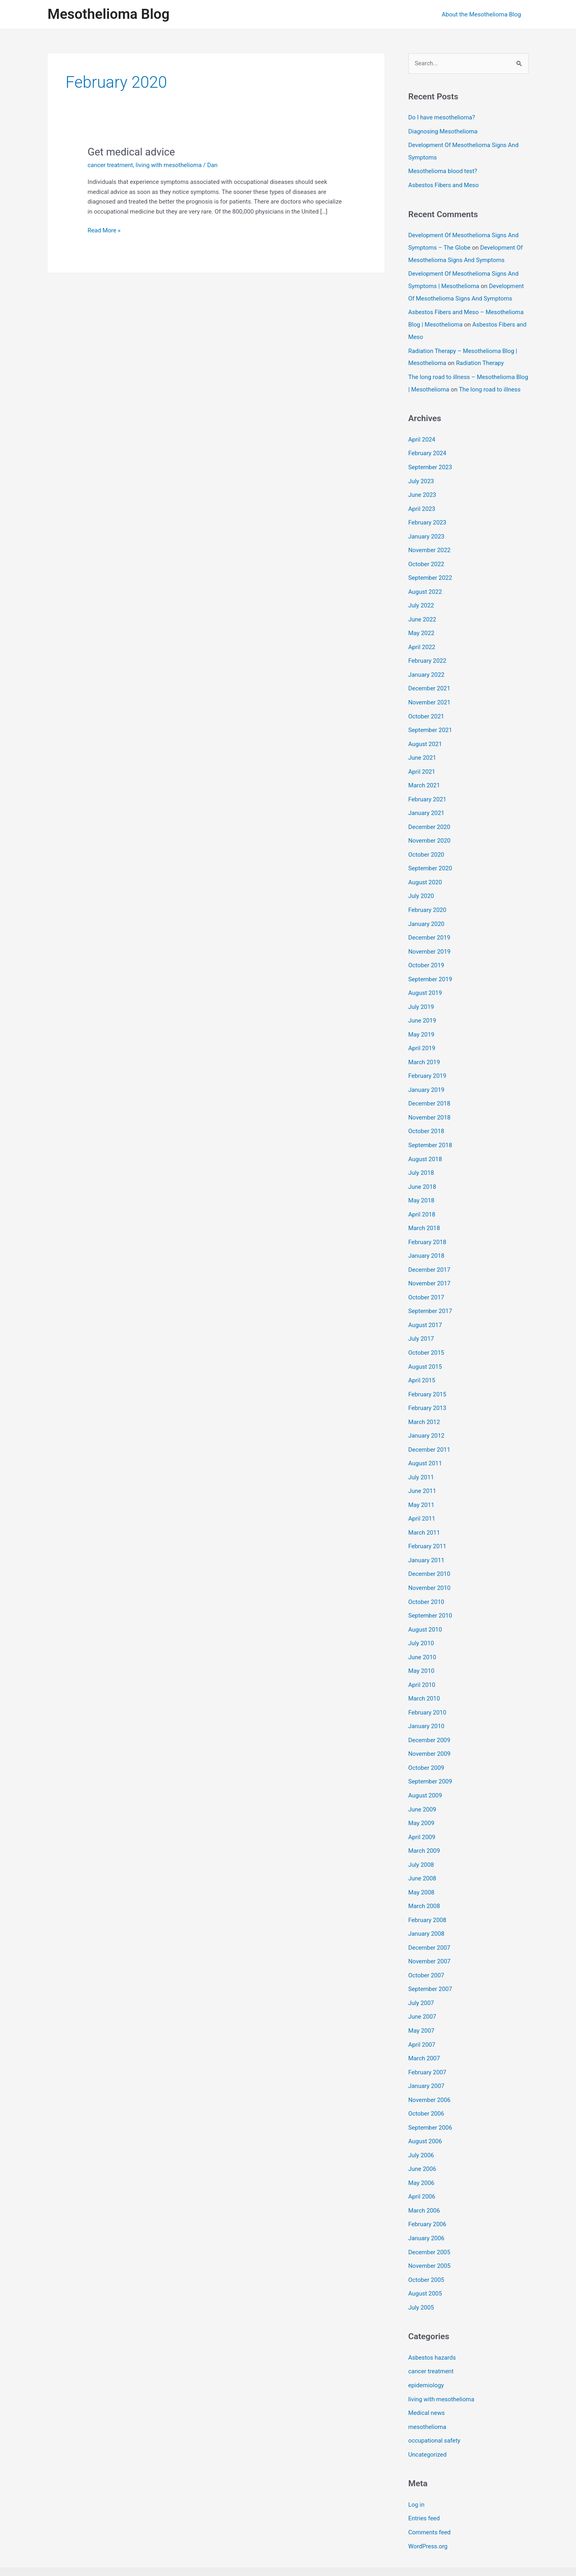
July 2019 (421, 1000)
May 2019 (421, 1027)
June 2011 (422, 1473)
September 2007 (430, 1960)
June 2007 (422, 1987)
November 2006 (429, 2068)
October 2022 (426, 567)
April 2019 (422, 1040)
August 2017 (425, 1311)
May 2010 (421, 1649)
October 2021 (426, 716)
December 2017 (429, 1257)
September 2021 (430, 729)
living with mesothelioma (169, 165)
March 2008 (424, 1879)
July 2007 (421, 1973)
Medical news (426, 2375)
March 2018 (424, 1216)
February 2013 (427, 1392)
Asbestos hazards (432, 2321)
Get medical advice (132, 152)
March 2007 (424, 2027)
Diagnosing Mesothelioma (443, 131)
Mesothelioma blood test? (443, 170)
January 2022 (426, 675)
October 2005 (426, 2244)
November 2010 (429, 1568)
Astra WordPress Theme (356, 2540)
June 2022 (422, 621)
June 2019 (422, 1013)
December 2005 (429, 2217)
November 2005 (429, 2230)
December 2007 (429, 1919)
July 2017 (421, 1324)
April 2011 (422, 1500)
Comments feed (429, 2492)
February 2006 (427, 2190)
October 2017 (426, 1284)
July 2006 (421, 2122)
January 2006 (426, 2203)
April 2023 (422, 513)
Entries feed (424, 2479)
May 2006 (421, 2149)
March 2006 (424, 2176)
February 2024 (427, 459)
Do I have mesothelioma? (442, 117)
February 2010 (427, 1689)
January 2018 (426, 1243)
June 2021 (422, 756)
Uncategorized (427, 2415)
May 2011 (421, 1487)
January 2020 (426, 919)
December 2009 (429, 1717)
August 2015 (425, 1352)
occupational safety (434, 2402)
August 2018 (425, 1148)
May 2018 (421, 1189)
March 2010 (424, 1676)
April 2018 (422, 1202)
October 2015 (426, 1338)
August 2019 (425, 986)
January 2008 (426, 1906)
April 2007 (422, 2014)
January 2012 (426, 1419)
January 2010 (426, 1703)
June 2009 (422, 1784)
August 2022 (425, 594)
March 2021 (424, 783)
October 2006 (426, 2082)
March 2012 (424, 1406)
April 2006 (422, 2163)
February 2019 (427, 1067)
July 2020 (421, 892)
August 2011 (425, 1446)
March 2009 (424, 1825)
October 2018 (426, 1122)
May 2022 (421, 635)
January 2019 (426, 1081)
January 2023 (426, 540)
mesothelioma (427, 2388)
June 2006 (422, 2136)
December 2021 (429, 689)
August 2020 (425, 878)
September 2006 (430, 2095)
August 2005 (425, 2257)
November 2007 (429, 1933)
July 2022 (421, 607)
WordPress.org (428, 2506)
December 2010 (429, 1554)
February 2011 (427, 1527)
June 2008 (422, 1852)
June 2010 (422, 1635)
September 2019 (430, 973)
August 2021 (425, 743)
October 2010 (426, 1581)
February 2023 (427, 527)
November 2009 (429, 1730)
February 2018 (427, 1230)
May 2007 (421, 2001)
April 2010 (422, 1662)
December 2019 (429, 932)
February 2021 (427, 797)
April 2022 (422, 648)
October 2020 (426, 851)
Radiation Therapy (480, 358)
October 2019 (426, 959)
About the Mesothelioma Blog (483, 14)
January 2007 (426, 2055)
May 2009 (421, 1797)
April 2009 (422, 1811)
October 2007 (426, 1947)
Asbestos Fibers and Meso (443, 183)
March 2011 (424, 1514)
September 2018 (430, 1135)
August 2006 (425, 2109)
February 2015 (427, 1378)
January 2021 (426, 811)
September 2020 (430, 865)
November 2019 (429, 946)
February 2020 (427, 905)
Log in (416, 2465)
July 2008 (421, 1838)
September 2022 (430, 581)
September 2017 (430, 1297)
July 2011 (421, 1460)
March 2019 (424, 1054)
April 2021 (422, 770)
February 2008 (427, 1892)
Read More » (104, 231)
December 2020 (429, 824)
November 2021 (429, 702)
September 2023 (430, 472)
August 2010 (425, 1608)
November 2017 (429, 1270)
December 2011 (429, 1432)
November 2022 (429, 553)
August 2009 (425, 1771)
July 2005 (421, 2271)
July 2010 (421, 1622)
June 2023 (422, 499)
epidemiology (426, 2348)
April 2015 (422, 1365)
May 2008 (421, 1865)
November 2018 (429, 1108)
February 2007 (427, 2041)
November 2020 (429, 837)
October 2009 (426, 1743)
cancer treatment (110, 165)
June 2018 (422, 1176)
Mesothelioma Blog (109, 14)
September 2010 (430, 1595)
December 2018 (429, 1094)
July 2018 (421, 1162)
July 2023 (421, 486)
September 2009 (430, 1757)
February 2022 (427, 662)
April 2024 (422, 445)
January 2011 (426, 1541)
